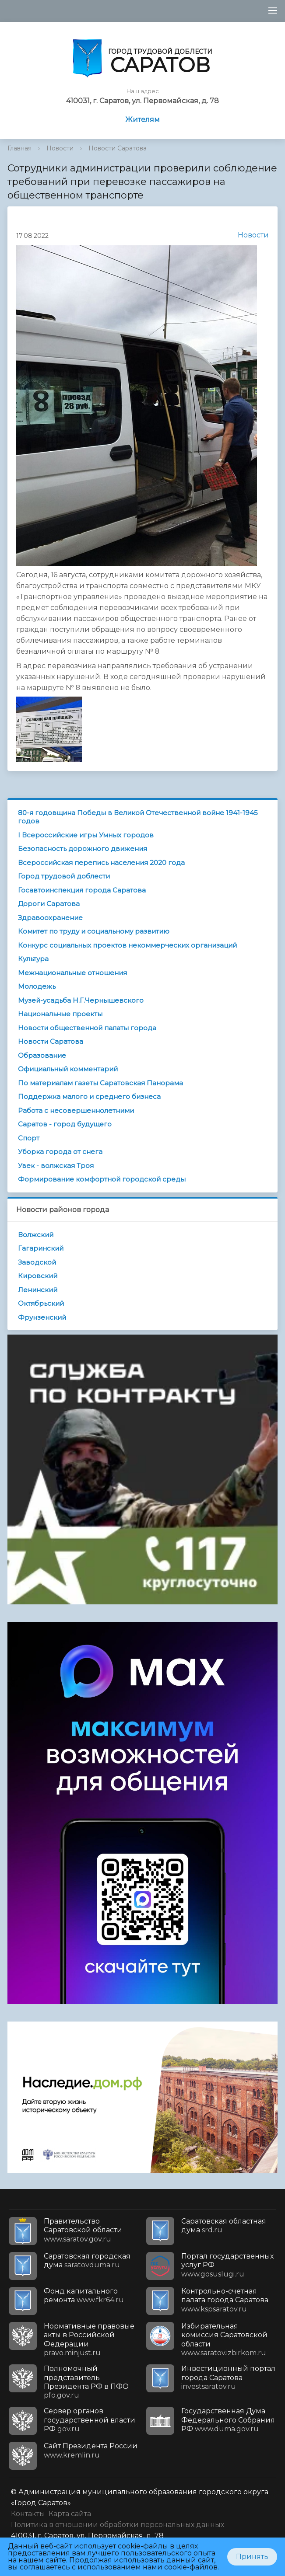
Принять (252, 2556)
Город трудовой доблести (64, 876)
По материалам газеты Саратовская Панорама (100, 1083)
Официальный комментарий (68, 1069)
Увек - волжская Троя (56, 1165)
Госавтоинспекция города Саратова (82, 890)
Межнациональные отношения (72, 973)
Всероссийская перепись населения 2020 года (101, 862)
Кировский (37, 1276)
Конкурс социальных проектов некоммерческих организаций (127, 945)
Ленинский (37, 1290)
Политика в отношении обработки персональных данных (117, 2524)
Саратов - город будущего (65, 1124)
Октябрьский (41, 1303)
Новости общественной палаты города (87, 1028)
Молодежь (37, 986)
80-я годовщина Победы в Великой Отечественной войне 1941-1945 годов (138, 817)
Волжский (35, 1234)
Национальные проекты (60, 1014)
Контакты (28, 2514)
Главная (19, 148)
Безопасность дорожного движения (82, 848)
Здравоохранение (50, 917)
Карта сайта (70, 2514)
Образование (42, 1055)
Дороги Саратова (49, 903)
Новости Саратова (117, 148)
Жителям (142, 119)
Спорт (28, 1138)
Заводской (37, 1262)
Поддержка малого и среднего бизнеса (89, 1096)
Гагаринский (40, 1248)
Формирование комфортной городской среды (102, 1179)
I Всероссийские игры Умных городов (86, 835)
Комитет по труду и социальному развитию (93, 931)
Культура (33, 959)
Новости (60, 148)
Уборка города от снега (60, 1151)
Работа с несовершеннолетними (76, 1110)
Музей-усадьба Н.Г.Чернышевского (81, 1000)
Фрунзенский (42, 1317)
